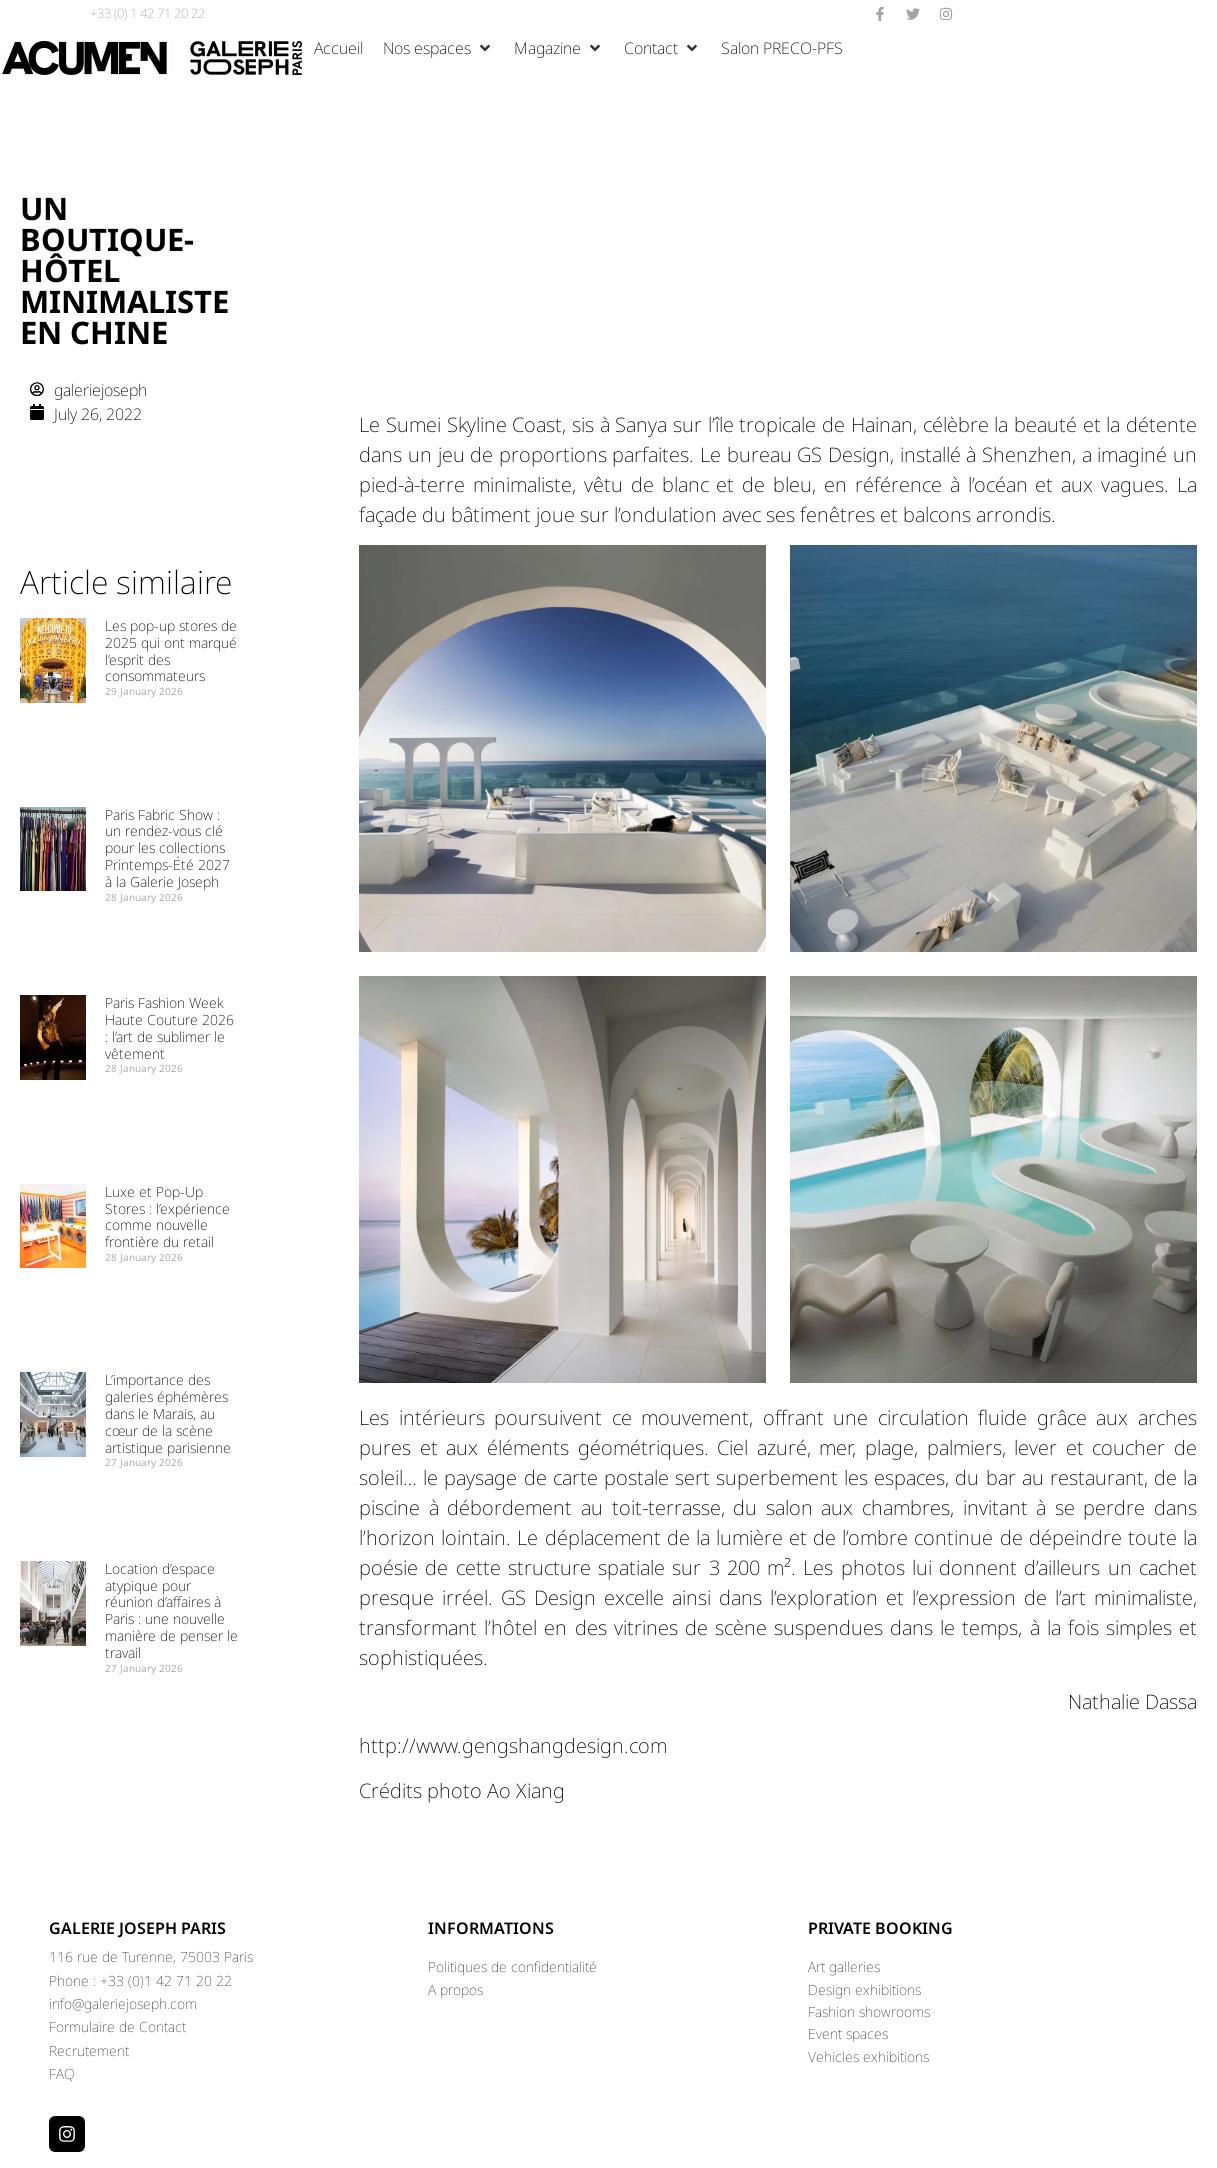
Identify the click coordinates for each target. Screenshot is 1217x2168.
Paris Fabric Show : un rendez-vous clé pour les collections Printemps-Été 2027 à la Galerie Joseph (167, 848)
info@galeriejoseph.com (123, 2003)
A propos (455, 1989)
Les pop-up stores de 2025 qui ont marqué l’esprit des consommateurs (171, 650)
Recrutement (89, 2050)
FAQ (62, 2073)
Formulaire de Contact (117, 2026)
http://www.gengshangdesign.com (513, 1745)
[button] (438, 48)
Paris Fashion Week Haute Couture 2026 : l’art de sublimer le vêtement (169, 1027)
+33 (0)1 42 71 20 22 (166, 1980)
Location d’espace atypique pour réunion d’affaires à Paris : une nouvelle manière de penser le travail (171, 1610)
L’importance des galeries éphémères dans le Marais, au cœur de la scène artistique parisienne (168, 1413)
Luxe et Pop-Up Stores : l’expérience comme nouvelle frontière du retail (167, 1216)
